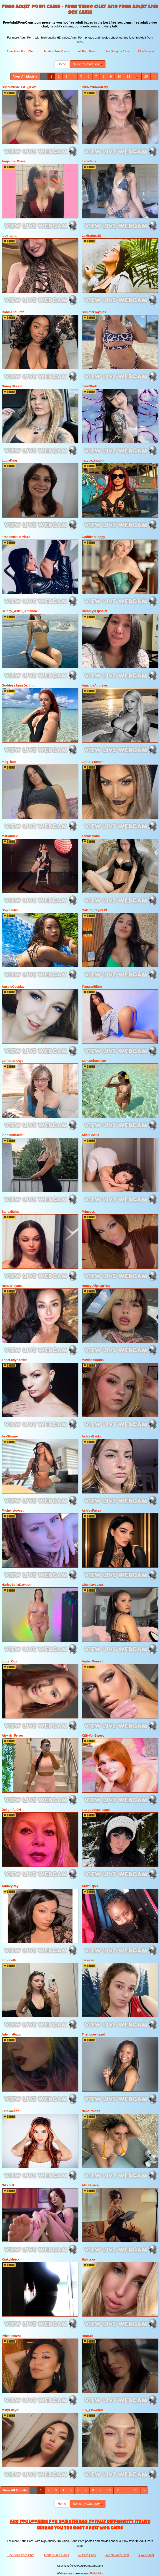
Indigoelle (9, 1960)
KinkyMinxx (11, 2259)
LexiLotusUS (91, 235)
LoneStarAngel (13, 1061)
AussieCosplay (13, 986)
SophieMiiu (10, 910)
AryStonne (10, 1436)
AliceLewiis (90, 1135)
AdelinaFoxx (11, 2034)
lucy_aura (9, 235)
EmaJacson (11, 2111)
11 (128, 76)
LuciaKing (9, 460)
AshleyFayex (91, 1510)
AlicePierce (90, 2185)
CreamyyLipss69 (94, 611)
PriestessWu (11, 2336)
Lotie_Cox (9, 1661)
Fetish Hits (96, 2573)
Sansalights (11, 1211)
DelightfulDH (11, 1809)
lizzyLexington (93, 460)
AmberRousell (92, 1661)
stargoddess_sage (96, 1809)
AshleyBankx (92, 1436)
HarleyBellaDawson (16, 1584)
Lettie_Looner (92, 762)
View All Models (25, 76)
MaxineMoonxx (93, 1360)
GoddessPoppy (93, 537)
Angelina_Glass (14, 161)
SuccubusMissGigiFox (19, 87)
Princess (88, 1211)
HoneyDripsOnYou (96, 1286)
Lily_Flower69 (92, 2410)
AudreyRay (10, 1886)
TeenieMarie (91, 836)
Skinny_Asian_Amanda (19, 611)
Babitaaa (88, 2259)
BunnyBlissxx (12, 386)
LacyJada (89, 161)
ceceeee (88, 1960)
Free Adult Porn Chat (20, 51)
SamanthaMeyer (94, 1061)
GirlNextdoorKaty (95, 87)
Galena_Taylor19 (94, 910)
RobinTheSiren (13, 312)
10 (119, 76)
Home (62, 64)
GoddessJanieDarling (18, 685)
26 (146, 76)
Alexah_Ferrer (12, 1735)
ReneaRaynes (12, 1286)
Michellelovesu (13, 1510)
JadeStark (89, 386)
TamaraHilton (92, 986)
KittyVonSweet (93, 1735)
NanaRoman (91, 2111)
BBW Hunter (146, 51)
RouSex (88, 2336)
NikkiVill (8, 2185)
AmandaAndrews (95, 685)
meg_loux (9, 762)
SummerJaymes (94, 312)
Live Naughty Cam (117, 51)
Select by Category (87, 64)
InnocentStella (13, 1135)
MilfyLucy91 (11, 2410)
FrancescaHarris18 (16, 537)
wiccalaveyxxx (93, 1584)
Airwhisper (90, 1886)
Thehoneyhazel (93, 2034)
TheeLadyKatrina (15, 1360)
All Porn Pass (87, 51)
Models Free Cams (56, 51)
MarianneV (10, 836)
